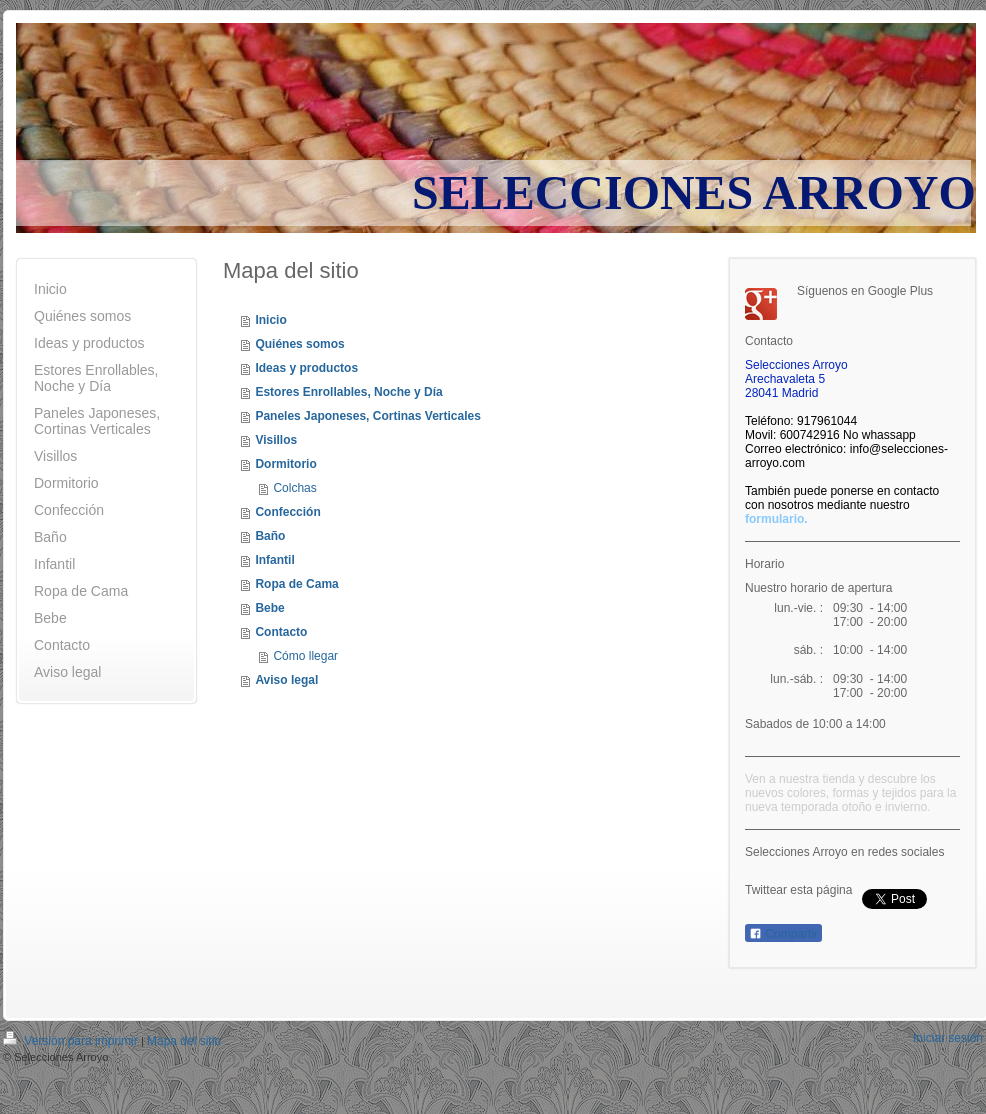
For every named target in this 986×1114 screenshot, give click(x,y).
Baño (270, 536)
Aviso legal (286, 680)
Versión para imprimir (72, 1041)
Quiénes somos (299, 344)
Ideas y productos (306, 368)
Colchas (294, 488)
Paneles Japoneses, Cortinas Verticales (367, 416)
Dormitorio (285, 464)
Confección (287, 512)
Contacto (281, 632)
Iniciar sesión (948, 1038)
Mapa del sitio (184, 1041)
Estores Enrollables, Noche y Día (348, 392)
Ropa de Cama (296, 584)
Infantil (274, 560)
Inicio (270, 320)
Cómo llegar (305, 656)
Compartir (783, 934)
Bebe (269, 608)
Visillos (276, 440)
